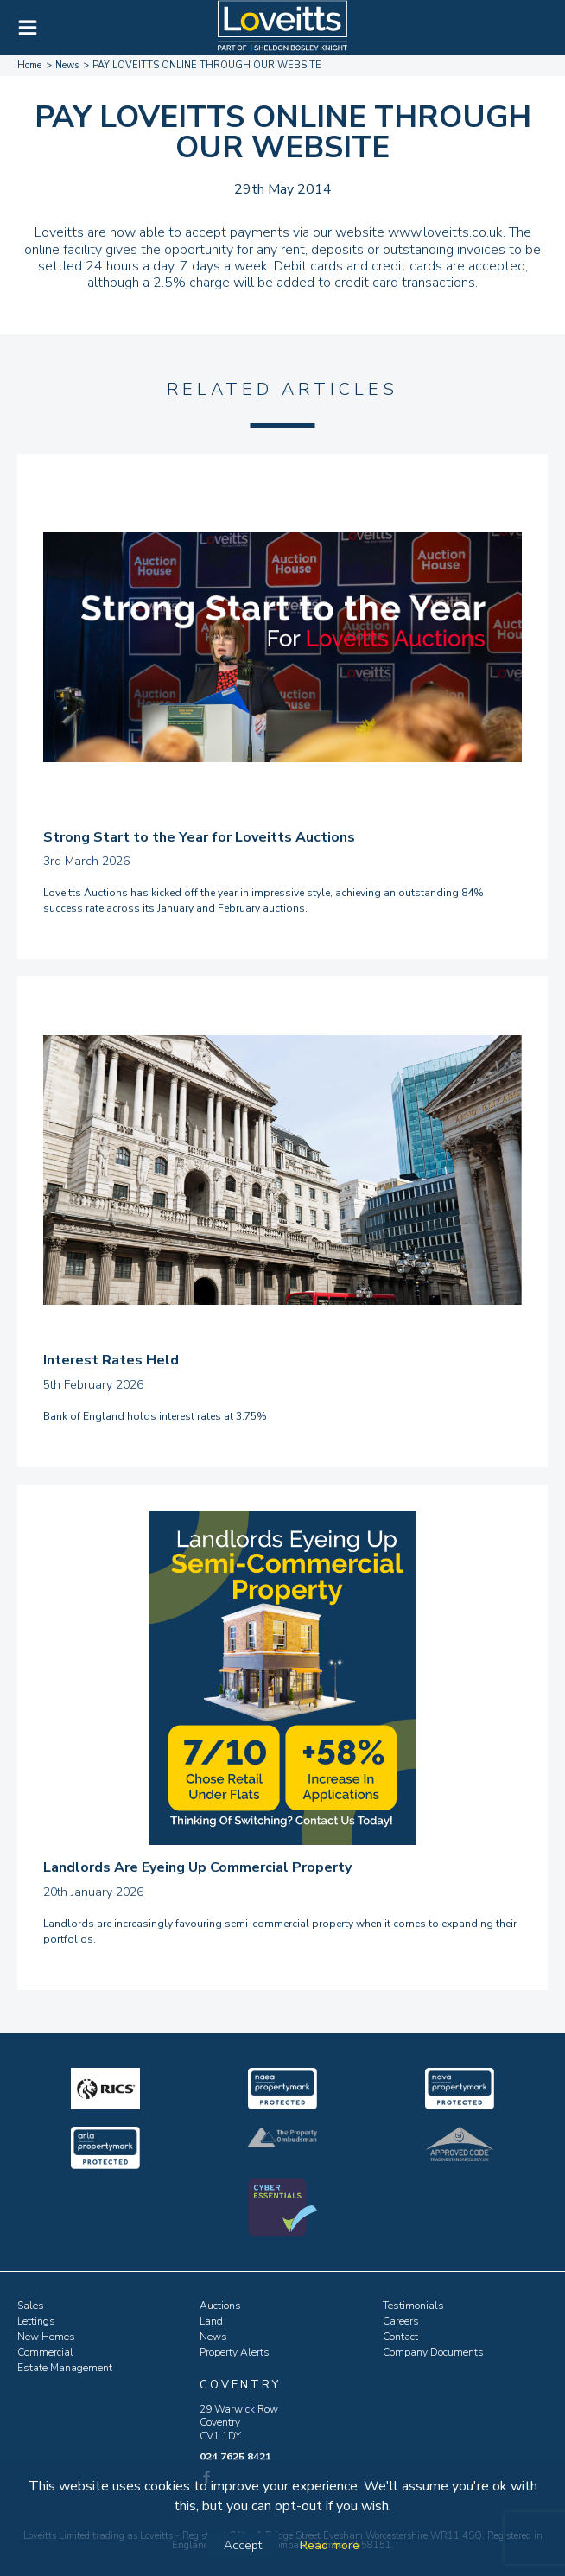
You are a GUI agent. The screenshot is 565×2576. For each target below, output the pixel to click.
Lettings (36, 2321)
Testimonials (413, 2305)
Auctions (220, 2305)
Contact (400, 2337)
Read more (329, 2545)
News (213, 2337)
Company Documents (433, 2352)
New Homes (46, 2337)
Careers (401, 2321)
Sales (30, 2305)
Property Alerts (235, 2352)
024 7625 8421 (235, 2457)
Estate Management (64, 2368)
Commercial (45, 2352)
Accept (243, 2545)
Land (211, 2321)
